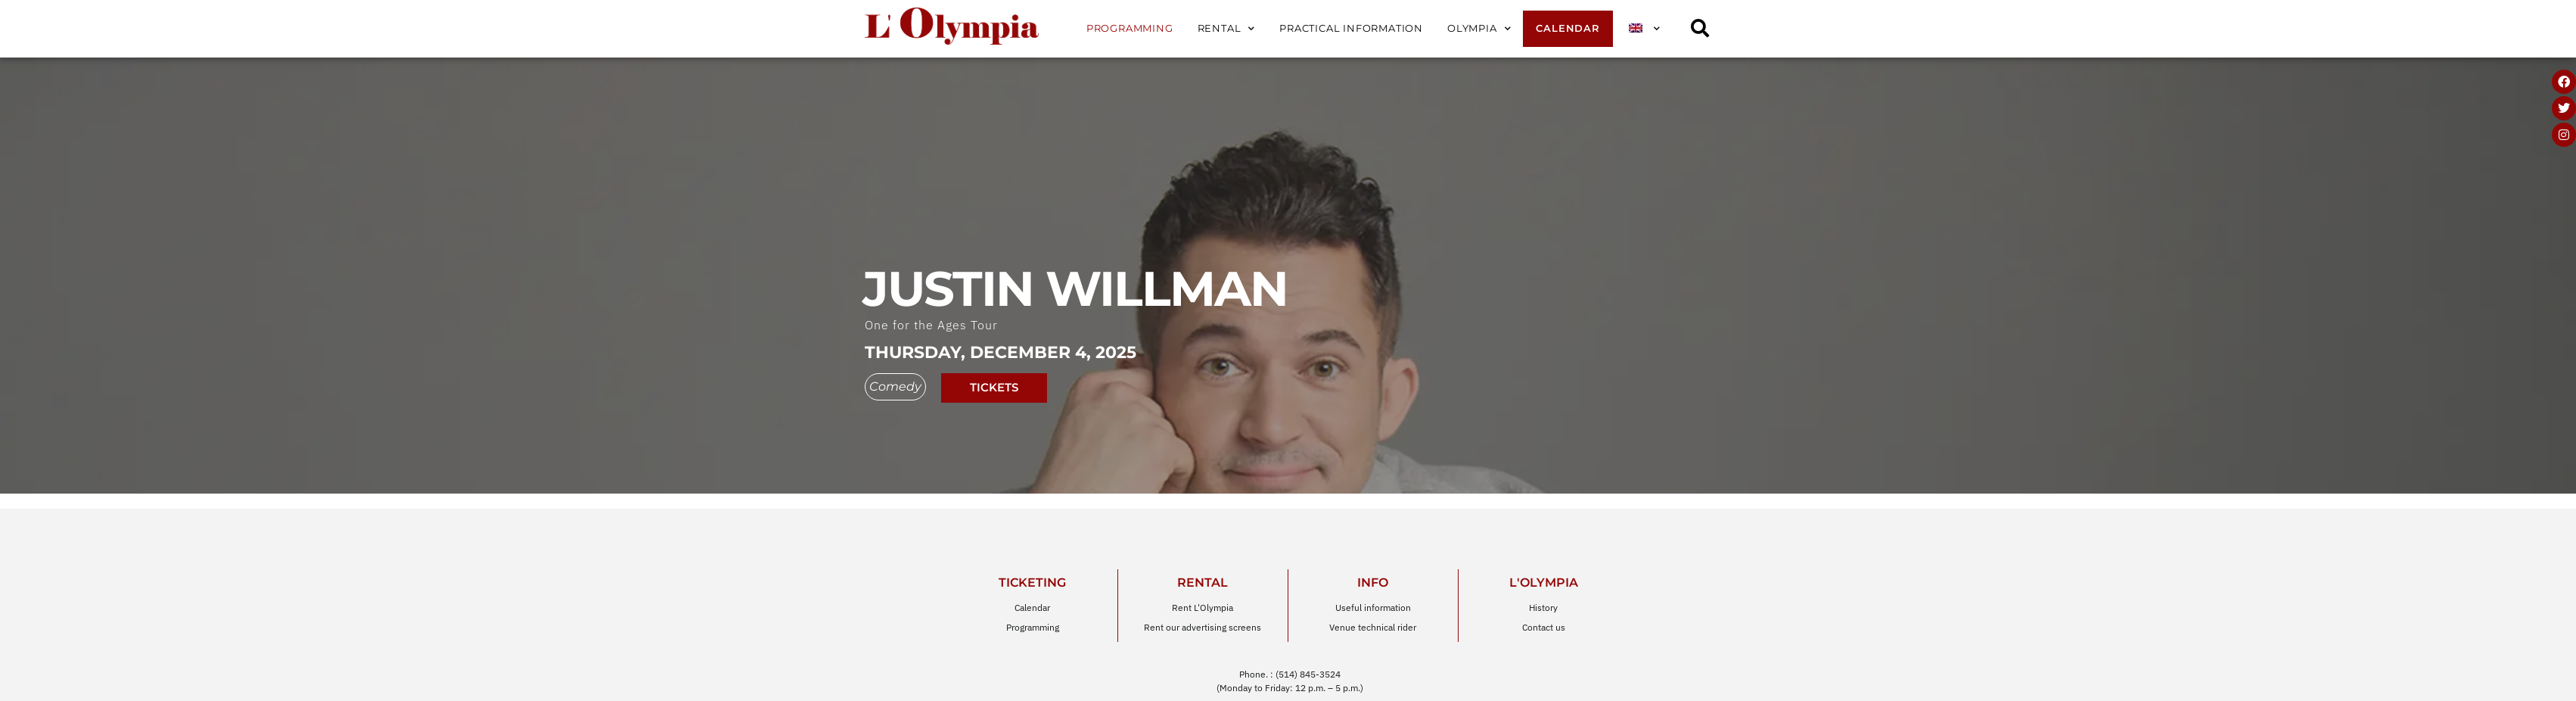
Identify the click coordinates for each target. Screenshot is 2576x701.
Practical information (1351, 28)
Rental (1227, 29)
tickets (994, 378)
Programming (1129, 28)
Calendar (1567, 28)
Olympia (1479, 29)
